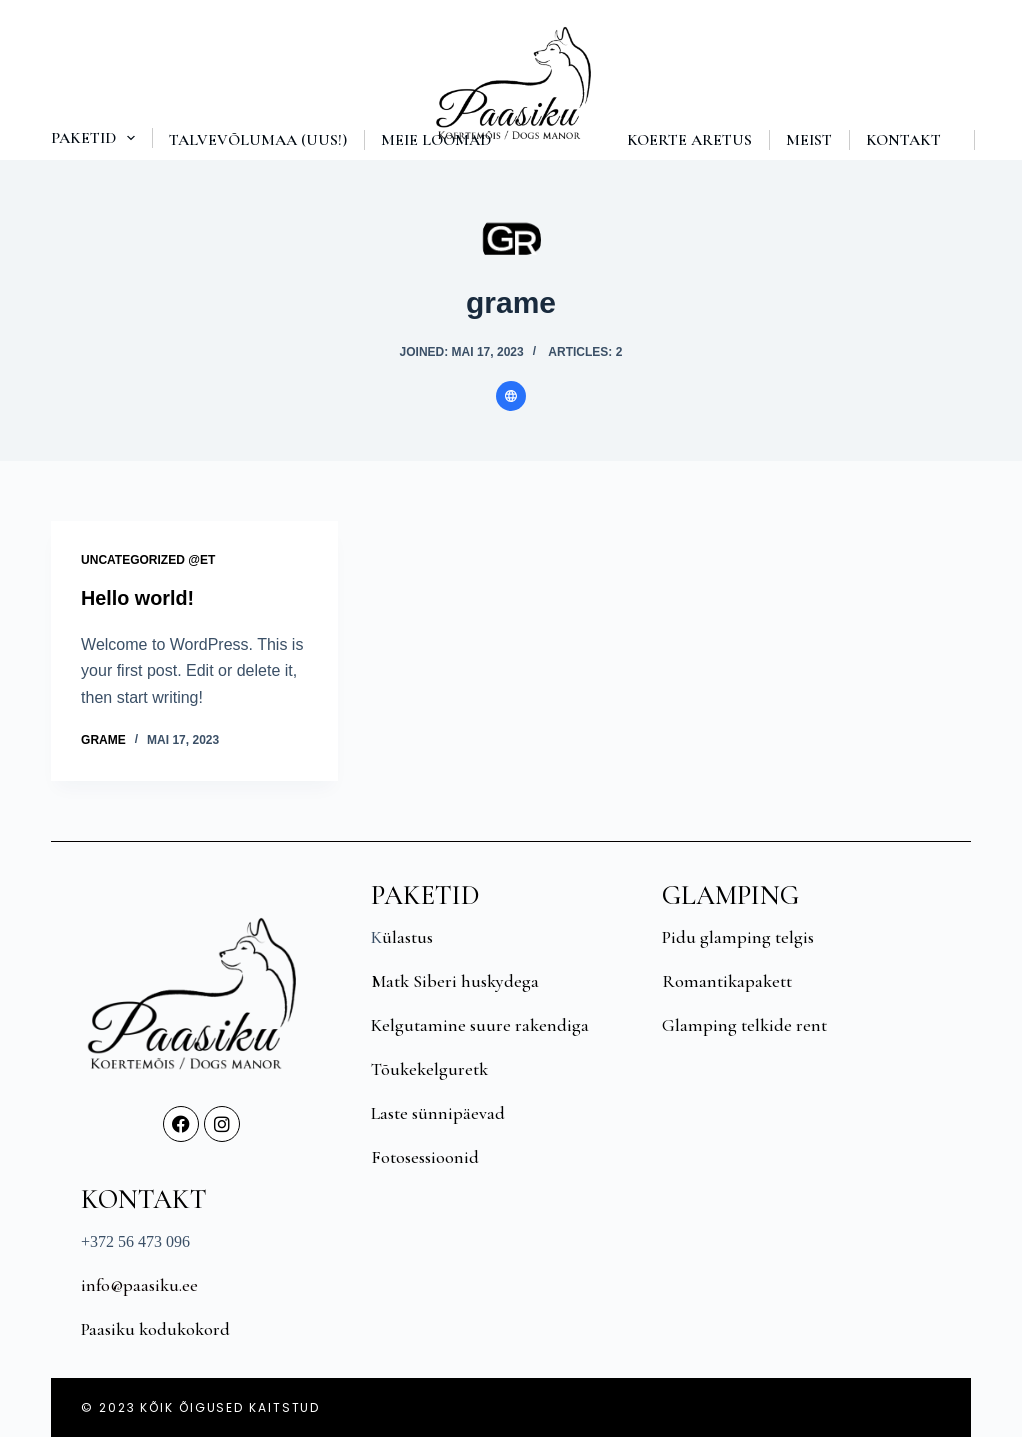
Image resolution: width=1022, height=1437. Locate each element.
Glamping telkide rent (744, 1024)
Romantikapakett (727, 980)
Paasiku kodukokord (155, 1328)
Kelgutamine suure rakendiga (480, 1024)
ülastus (407, 936)
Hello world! (138, 598)
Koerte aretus (689, 140)
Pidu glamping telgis (738, 936)
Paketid (97, 138)
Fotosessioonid (425, 1156)
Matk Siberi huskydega (455, 980)
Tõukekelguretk (429, 1068)
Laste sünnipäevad (438, 1112)
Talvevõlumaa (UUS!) (258, 140)
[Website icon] (511, 396)
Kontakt (903, 140)
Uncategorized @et (148, 560)
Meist (809, 140)
